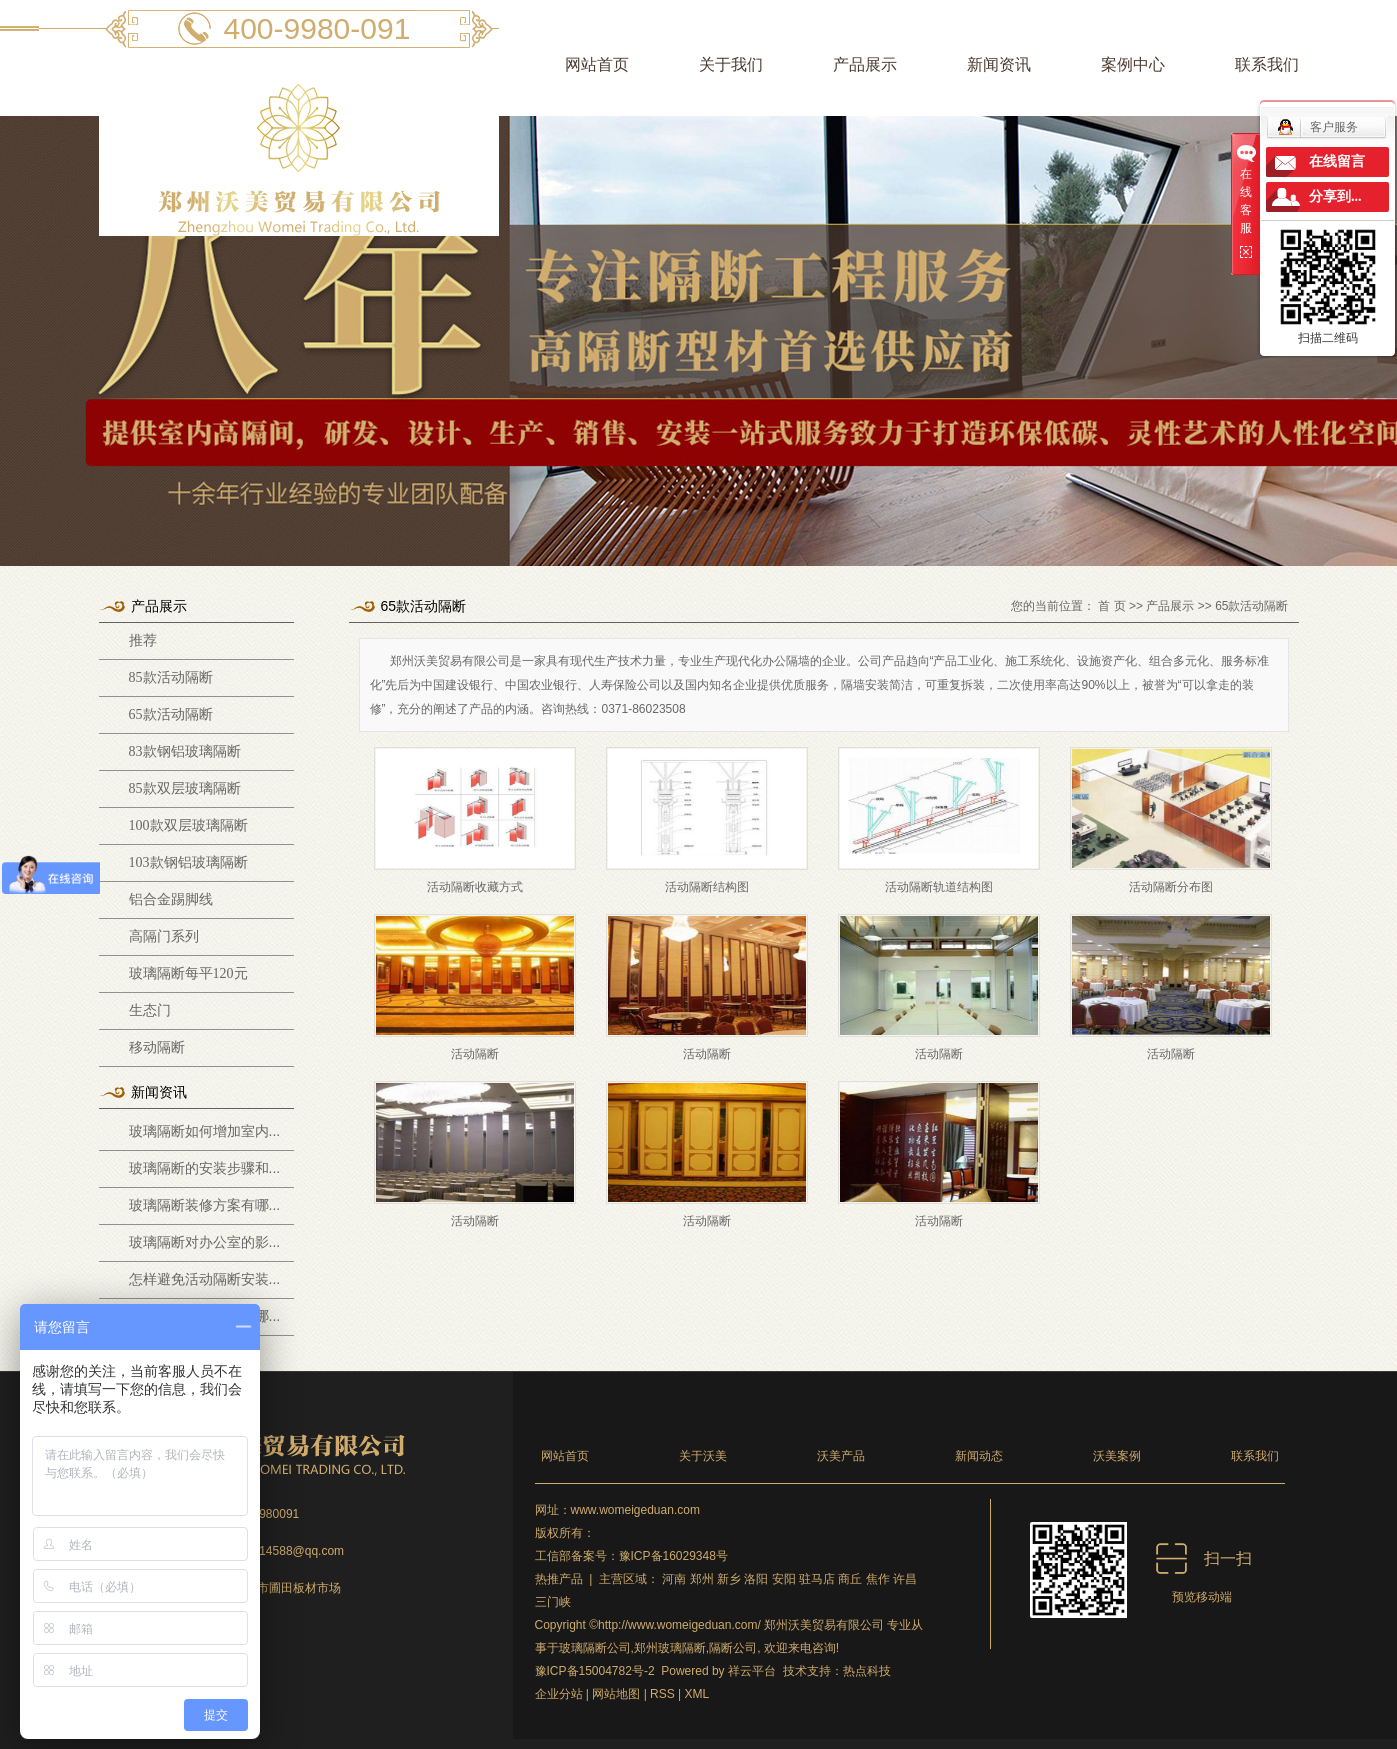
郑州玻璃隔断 (670, 1648)
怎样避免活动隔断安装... (205, 1279)
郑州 (702, 1579)
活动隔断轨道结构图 (939, 887)
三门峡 (553, 1602)
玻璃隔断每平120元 (188, 973)
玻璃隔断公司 (595, 1648)
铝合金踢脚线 (171, 899)
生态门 (150, 1010)
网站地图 (616, 1694)
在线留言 (1337, 161)
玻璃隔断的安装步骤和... (205, 1168)
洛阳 (756, 1579)
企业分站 (559, 1694)
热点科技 (867, 1671)
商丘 (850, 1579)
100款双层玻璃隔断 (188, 825)
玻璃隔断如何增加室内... (205, 1131)
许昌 (905, 1579)
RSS (662, 1694)
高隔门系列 (164, 936)
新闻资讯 (999, 64)
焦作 (878, 1579)
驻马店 (817, 1579)
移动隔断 (157, 1047)
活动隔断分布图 (1171, 887)
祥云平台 (752, 1671)
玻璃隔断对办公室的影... (205, 1242)
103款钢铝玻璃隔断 (188, 862)
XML (697, 1694)
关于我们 (731, 64)
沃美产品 (841, 1456)
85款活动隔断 (171, 677)
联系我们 (1267, 64)
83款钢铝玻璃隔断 (185, 751)
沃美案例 (1117, 1456)
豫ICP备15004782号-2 (595, 1671)
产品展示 (865, 64)
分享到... (1335, 196)
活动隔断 (475, 1054)
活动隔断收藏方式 (475, 887)
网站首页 (597, 64)
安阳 (784, 1579)
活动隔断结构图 (707, 887)
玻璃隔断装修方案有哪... (205, 1205)
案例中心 (1133, 64)
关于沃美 (703, 1456)
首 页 (1111, 606)
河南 (674, 1579)
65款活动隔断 (171, 714)
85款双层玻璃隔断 (185, 788)
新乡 (729, 1579)
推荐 (143, 640)
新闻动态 (979, 1456)
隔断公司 (733, 1648)
